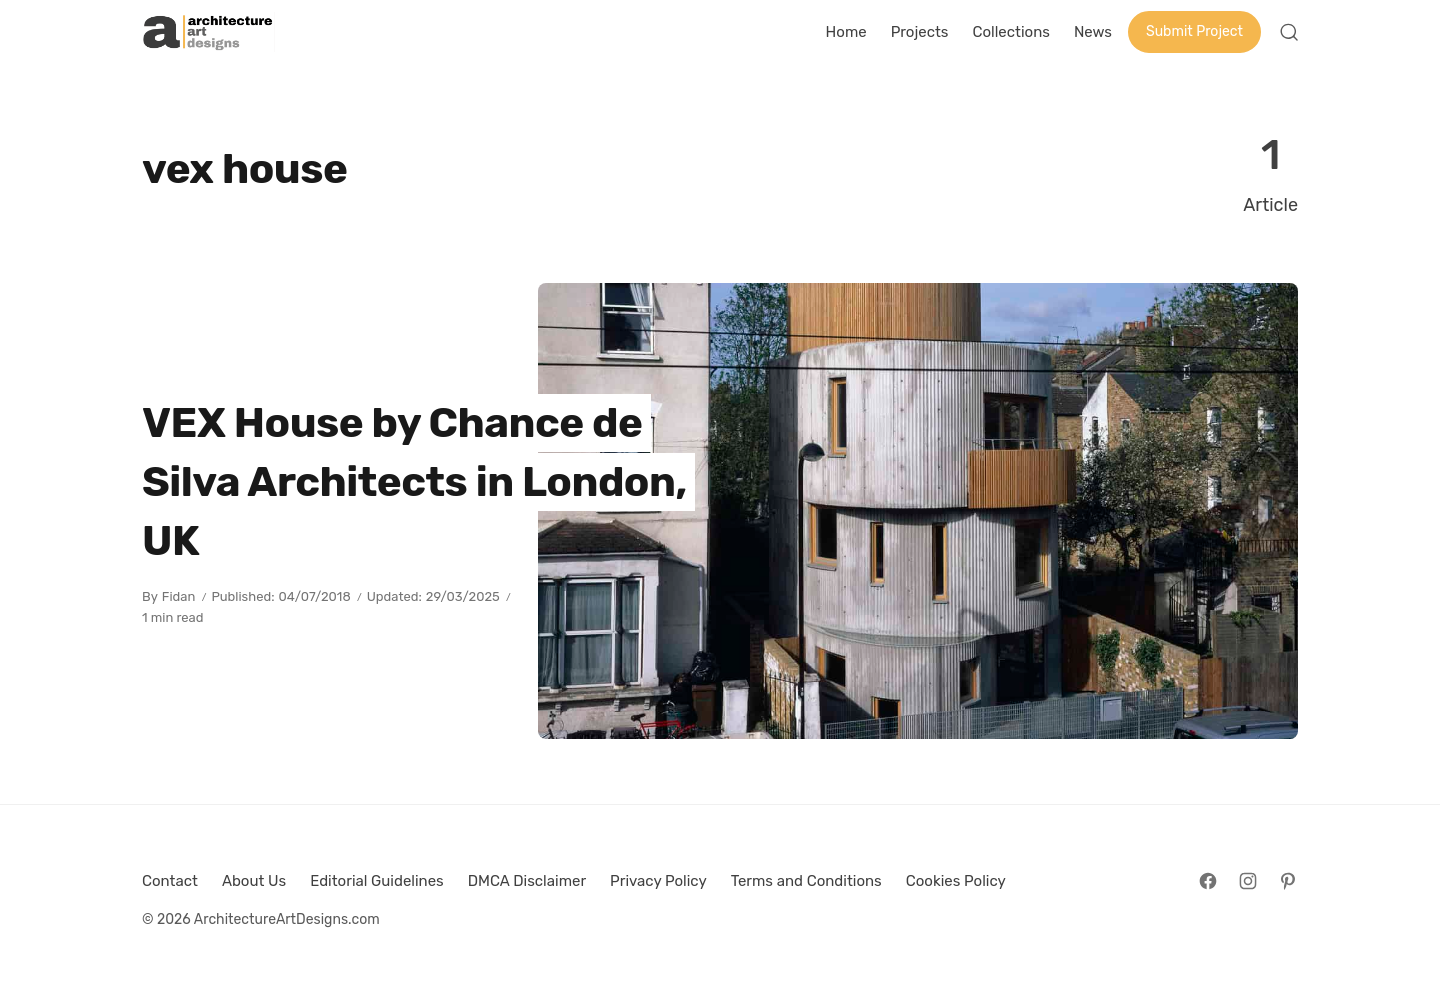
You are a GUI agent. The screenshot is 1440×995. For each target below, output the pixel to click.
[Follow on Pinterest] (1288, 881)
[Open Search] (1289, 32)
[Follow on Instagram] (1248, 881)
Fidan (179, 596)
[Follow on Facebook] (1208, 881)
